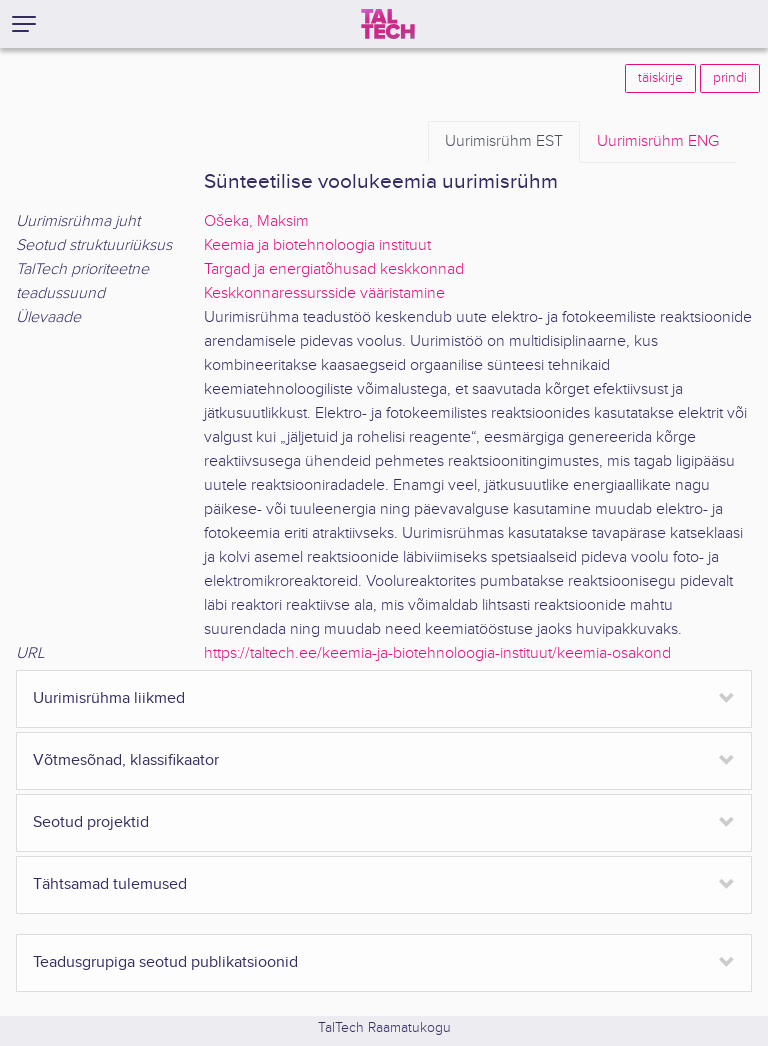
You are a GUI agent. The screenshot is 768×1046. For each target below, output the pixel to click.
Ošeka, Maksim (256, 221)
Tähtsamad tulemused (110, 884)
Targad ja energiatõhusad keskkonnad (334, 269)
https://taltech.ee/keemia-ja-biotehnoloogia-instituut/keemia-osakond (437, 653)
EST (504, 142)
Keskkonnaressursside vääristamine (324, 293)
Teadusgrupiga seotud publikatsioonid (165, 962)
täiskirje (660, 78)
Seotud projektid (91, 822)
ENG (658, 142)
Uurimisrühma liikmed (109, 698)
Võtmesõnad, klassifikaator (126, 760)
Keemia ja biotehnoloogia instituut (317, 245)
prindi (730, 78)
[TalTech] (388, 24)
